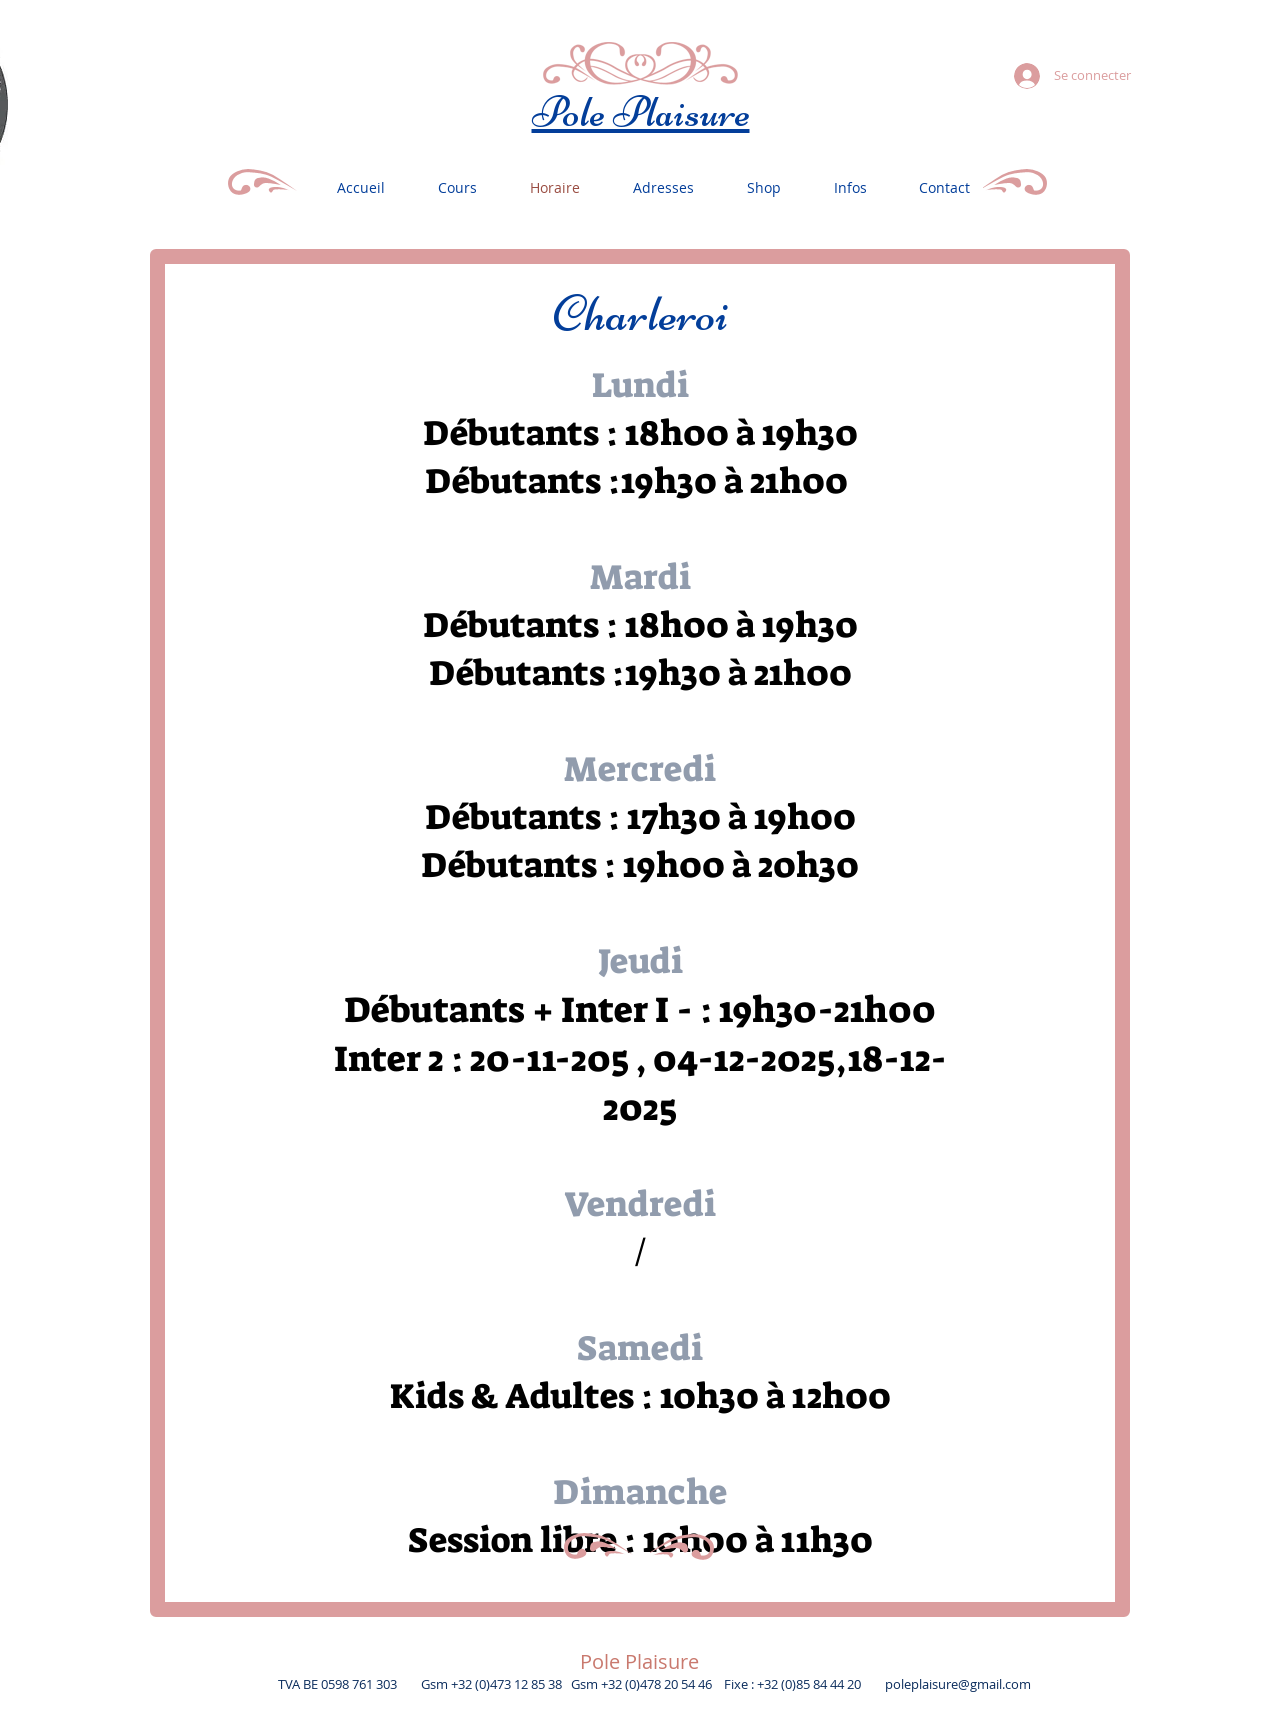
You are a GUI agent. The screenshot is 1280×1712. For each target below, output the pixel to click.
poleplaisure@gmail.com (958, 1684)
